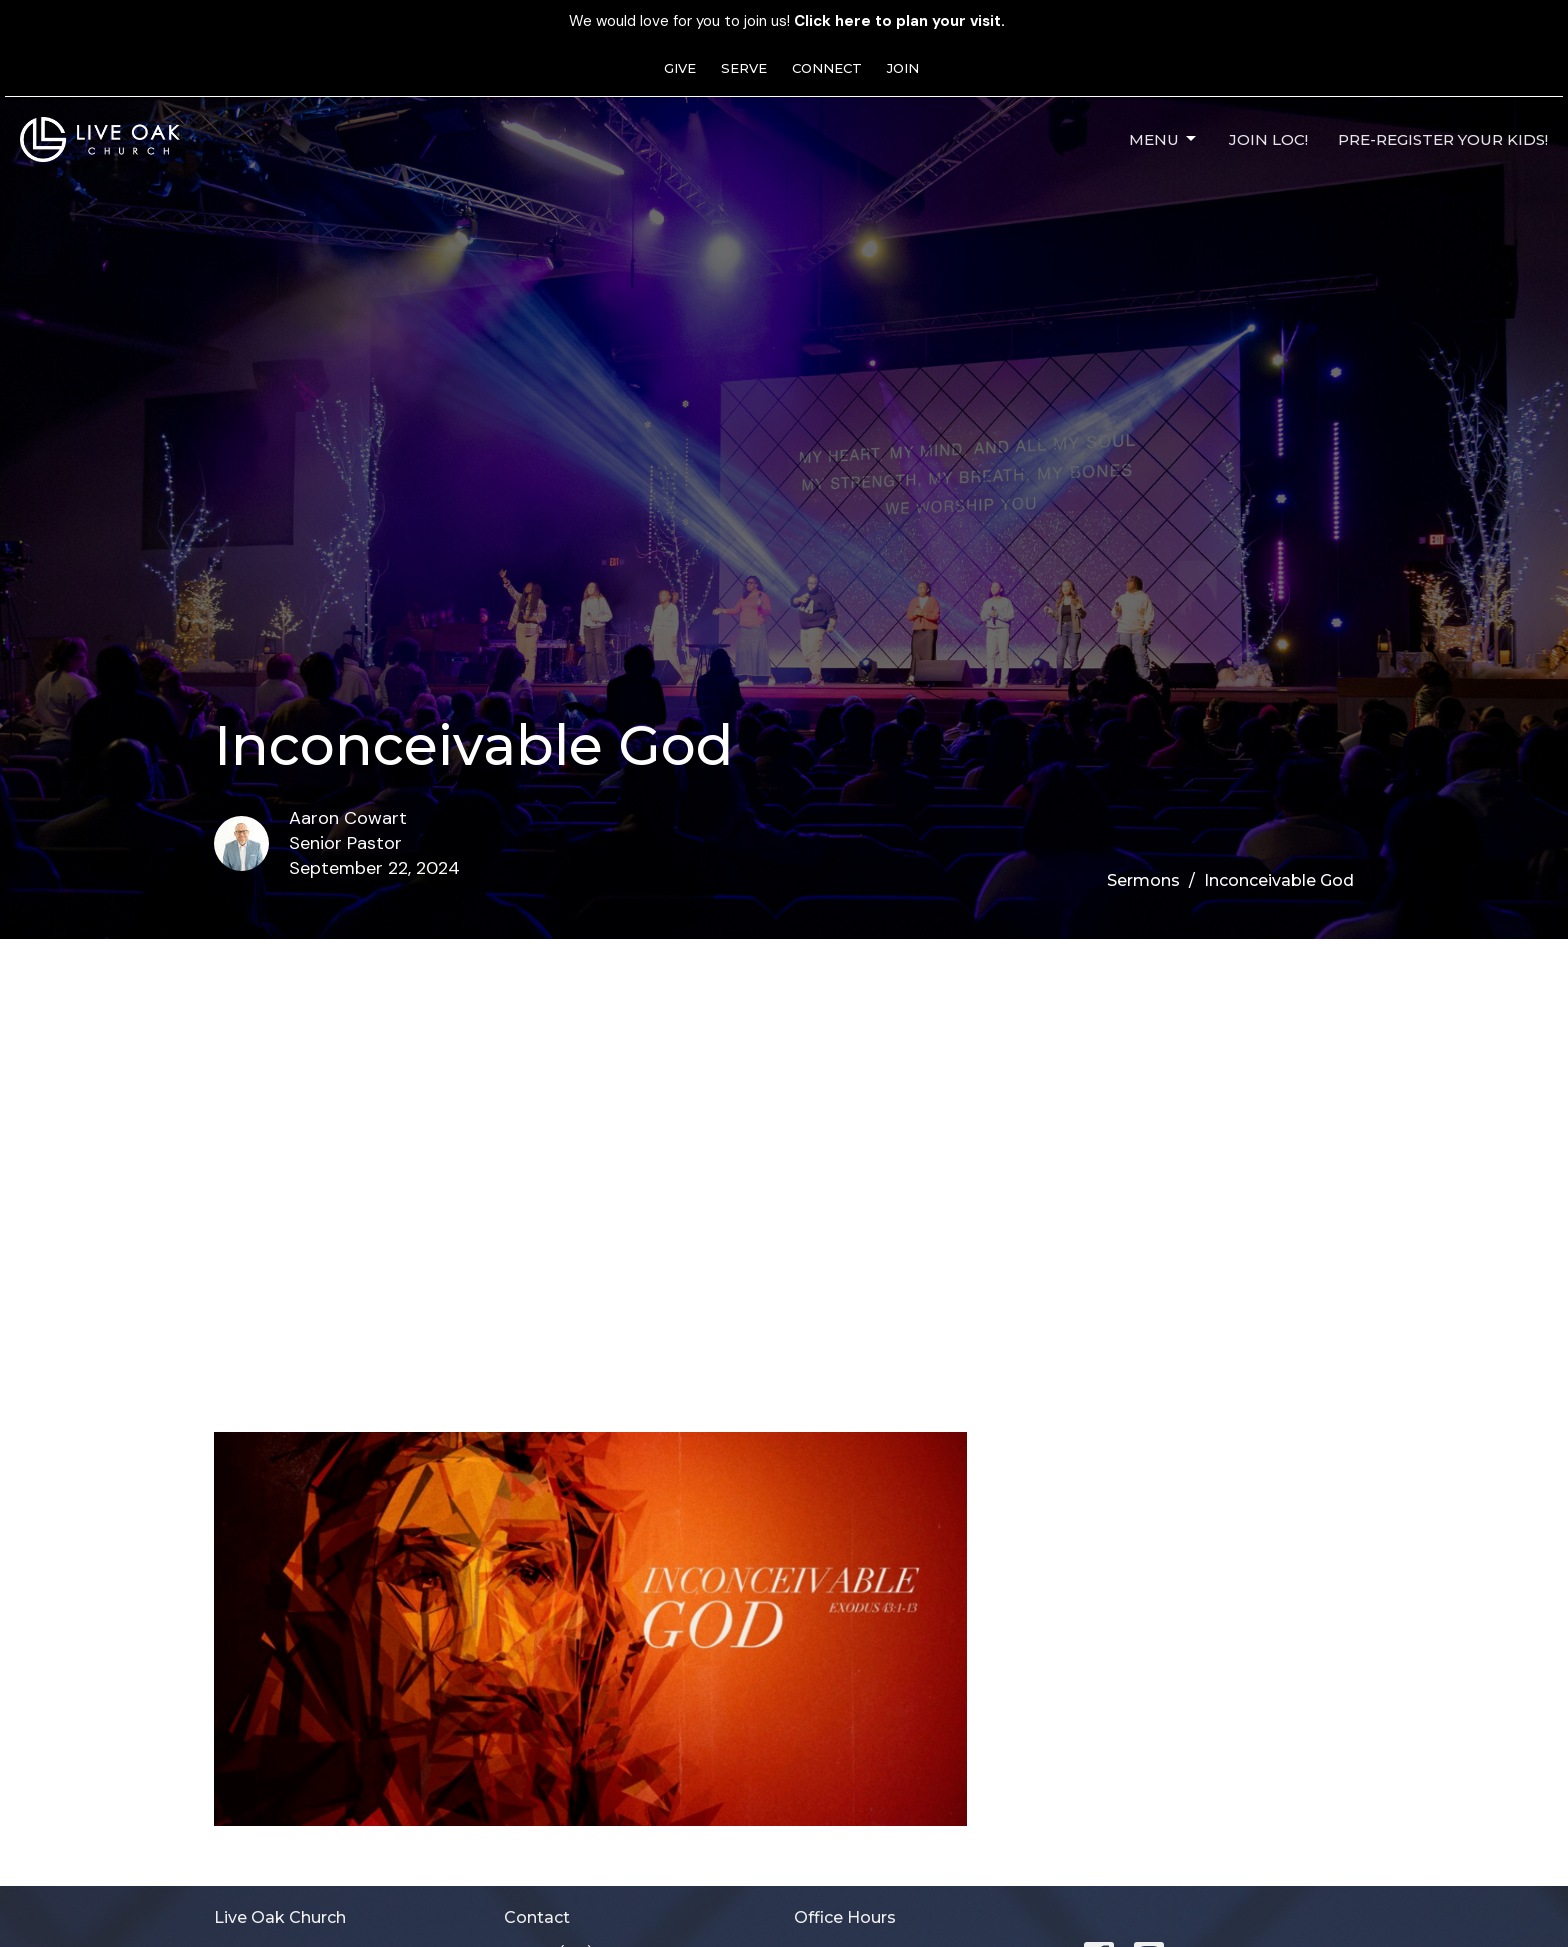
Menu (1164, 139)
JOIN (903, 68)
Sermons (1143, 880)
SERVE (744, 68)
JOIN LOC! (1268, 139)
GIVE (680, 68)
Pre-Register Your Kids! (1443, 139)
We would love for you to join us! (787, 21)
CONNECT (827, 68)
